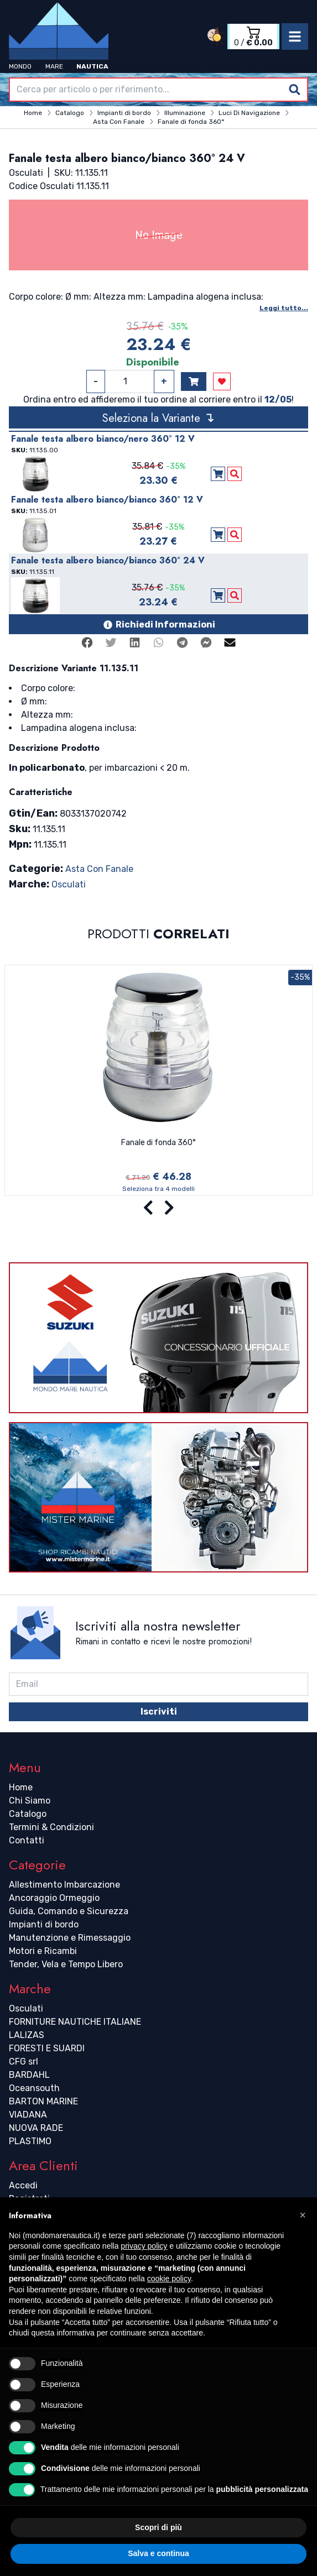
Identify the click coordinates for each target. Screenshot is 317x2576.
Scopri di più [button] (158, 2527)
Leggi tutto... (283, 308)
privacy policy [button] (144, 2245)
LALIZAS (26, 2035)
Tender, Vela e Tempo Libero (66, 1964)
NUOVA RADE (36, 2128)
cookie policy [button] (169, 2278)
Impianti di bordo (44, 1924)
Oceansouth (34, 2088)
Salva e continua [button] (158, 2553)
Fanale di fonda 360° (158, 1142)
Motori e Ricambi (43, 1951)
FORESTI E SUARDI (47, 2048)
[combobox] (158, 89)
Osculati (68, 884)
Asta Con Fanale (99, 869)
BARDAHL (29, 2075)
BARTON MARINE (43, 2101)
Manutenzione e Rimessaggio (70, 1937)
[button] (302, 2215)
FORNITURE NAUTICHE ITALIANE (75, 2021)
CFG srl (23, 2061)
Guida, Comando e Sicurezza (68, 1911)
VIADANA (28, 2114)
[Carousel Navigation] (158, 1208)
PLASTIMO (30, 2141)
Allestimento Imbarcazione (64, 1884)
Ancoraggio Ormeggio (54, 1898)
